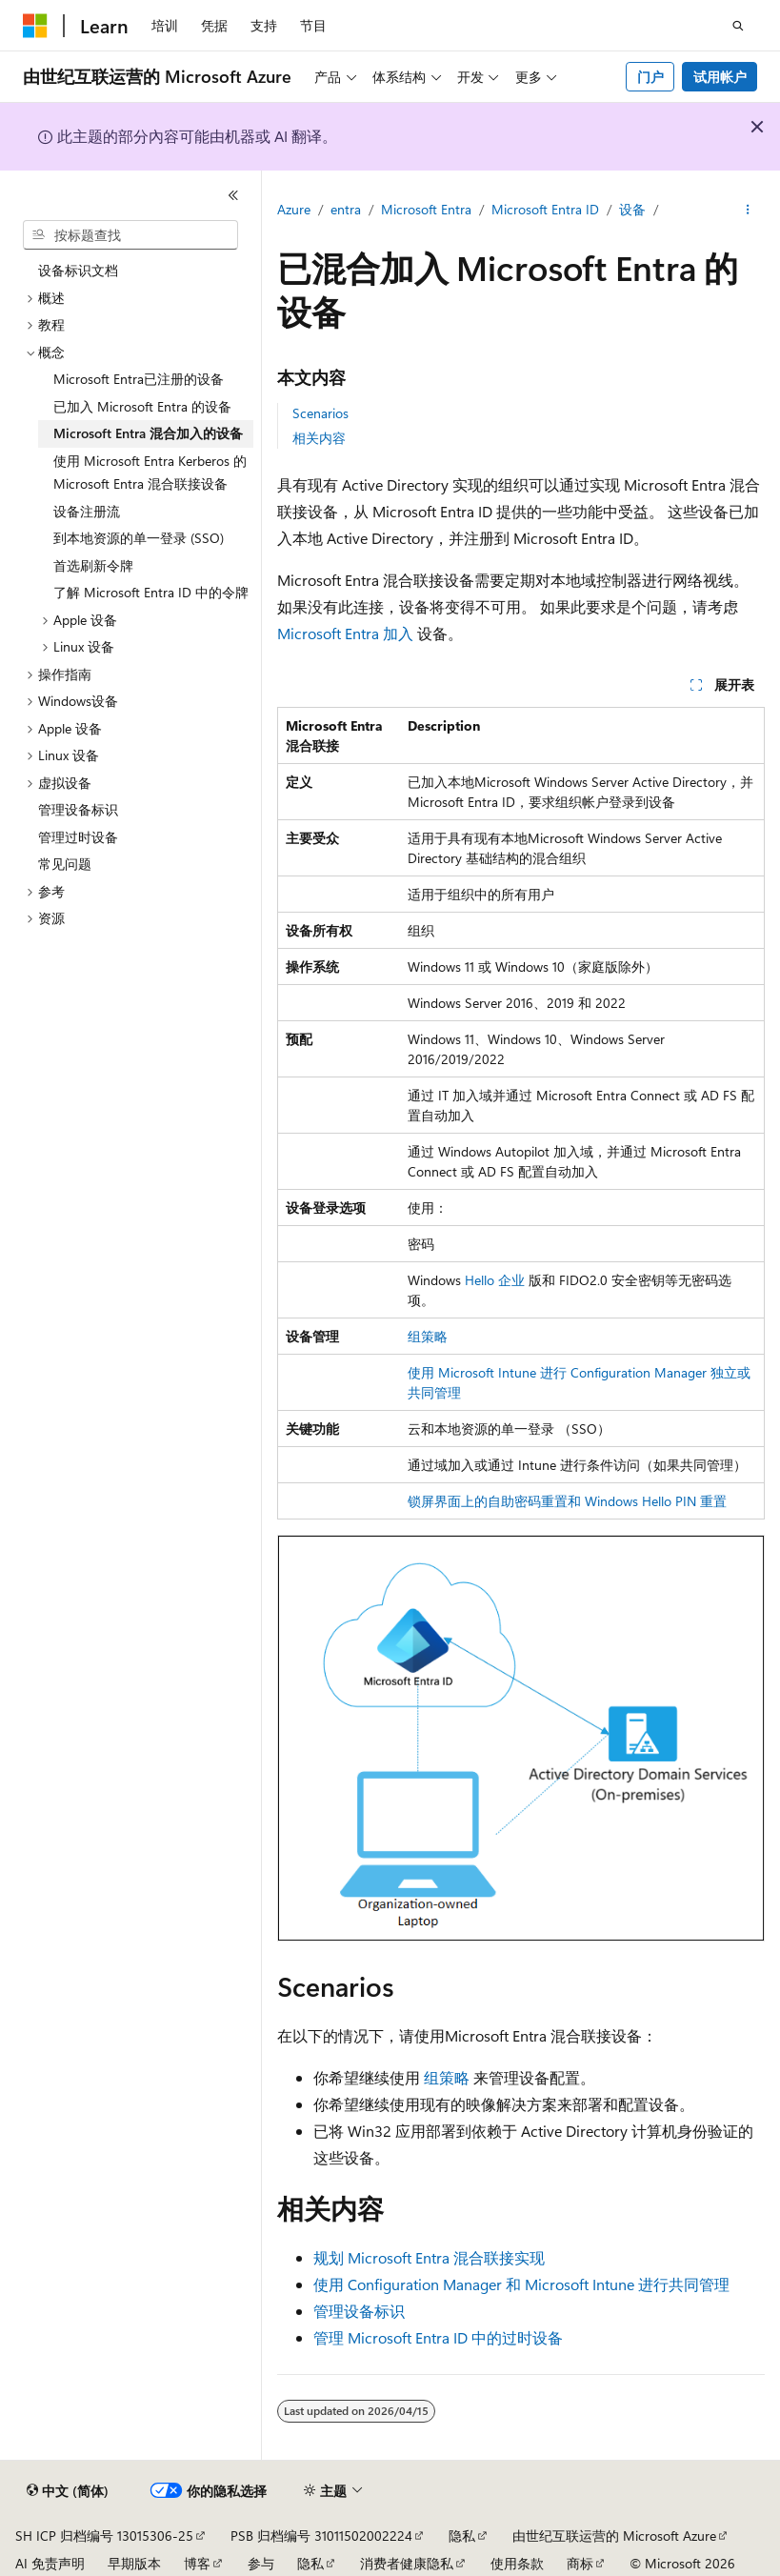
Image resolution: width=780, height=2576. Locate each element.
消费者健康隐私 (406, 2563)
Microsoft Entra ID (545, 209)
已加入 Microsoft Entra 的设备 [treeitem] (142, 406)
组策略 (428, 1336)
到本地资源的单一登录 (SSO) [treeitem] (138, 538)
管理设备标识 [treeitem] (78, 809)
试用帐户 (720, 77)
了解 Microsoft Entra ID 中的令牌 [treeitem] (151, 592)
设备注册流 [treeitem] (86, 511)
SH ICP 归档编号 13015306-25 (104, 2535)
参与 (261, 2563)
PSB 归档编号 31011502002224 (321, 2535)
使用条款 (517, 2563)
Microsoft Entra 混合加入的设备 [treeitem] (148, 433)
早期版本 (134, 2563)
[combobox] (130, 235)
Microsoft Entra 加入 (345, 633)
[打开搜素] (738, 26)
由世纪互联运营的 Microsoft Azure (614, 2535)
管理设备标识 (359, 2311)
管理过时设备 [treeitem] (78, 837)
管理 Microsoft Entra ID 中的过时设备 (438, 2337)
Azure (293, 209)
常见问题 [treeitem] (64, 864)
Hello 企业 (495, 1280)
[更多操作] (748, 210)
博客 (197, 2563)
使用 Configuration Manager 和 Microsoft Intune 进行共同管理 (521, 2284)
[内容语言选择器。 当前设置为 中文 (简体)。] (67, 2491)
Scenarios (320, 413)
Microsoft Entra (426, 209)
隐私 (462, 2535)
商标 (580, 2563)
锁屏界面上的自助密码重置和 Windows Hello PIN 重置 (567, 1501)
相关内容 (319, 438)
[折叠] (233, 195)
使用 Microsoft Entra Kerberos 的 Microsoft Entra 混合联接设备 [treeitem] (150, 472)
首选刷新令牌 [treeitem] (93, 565)
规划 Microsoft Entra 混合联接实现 (429, 2257)
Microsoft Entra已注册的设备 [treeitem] (138, 379)
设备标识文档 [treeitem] (78, 270)
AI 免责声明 (50, 2563)
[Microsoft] (35, 25)
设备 (632, 209)
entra (345, 209)
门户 (650, 77)
